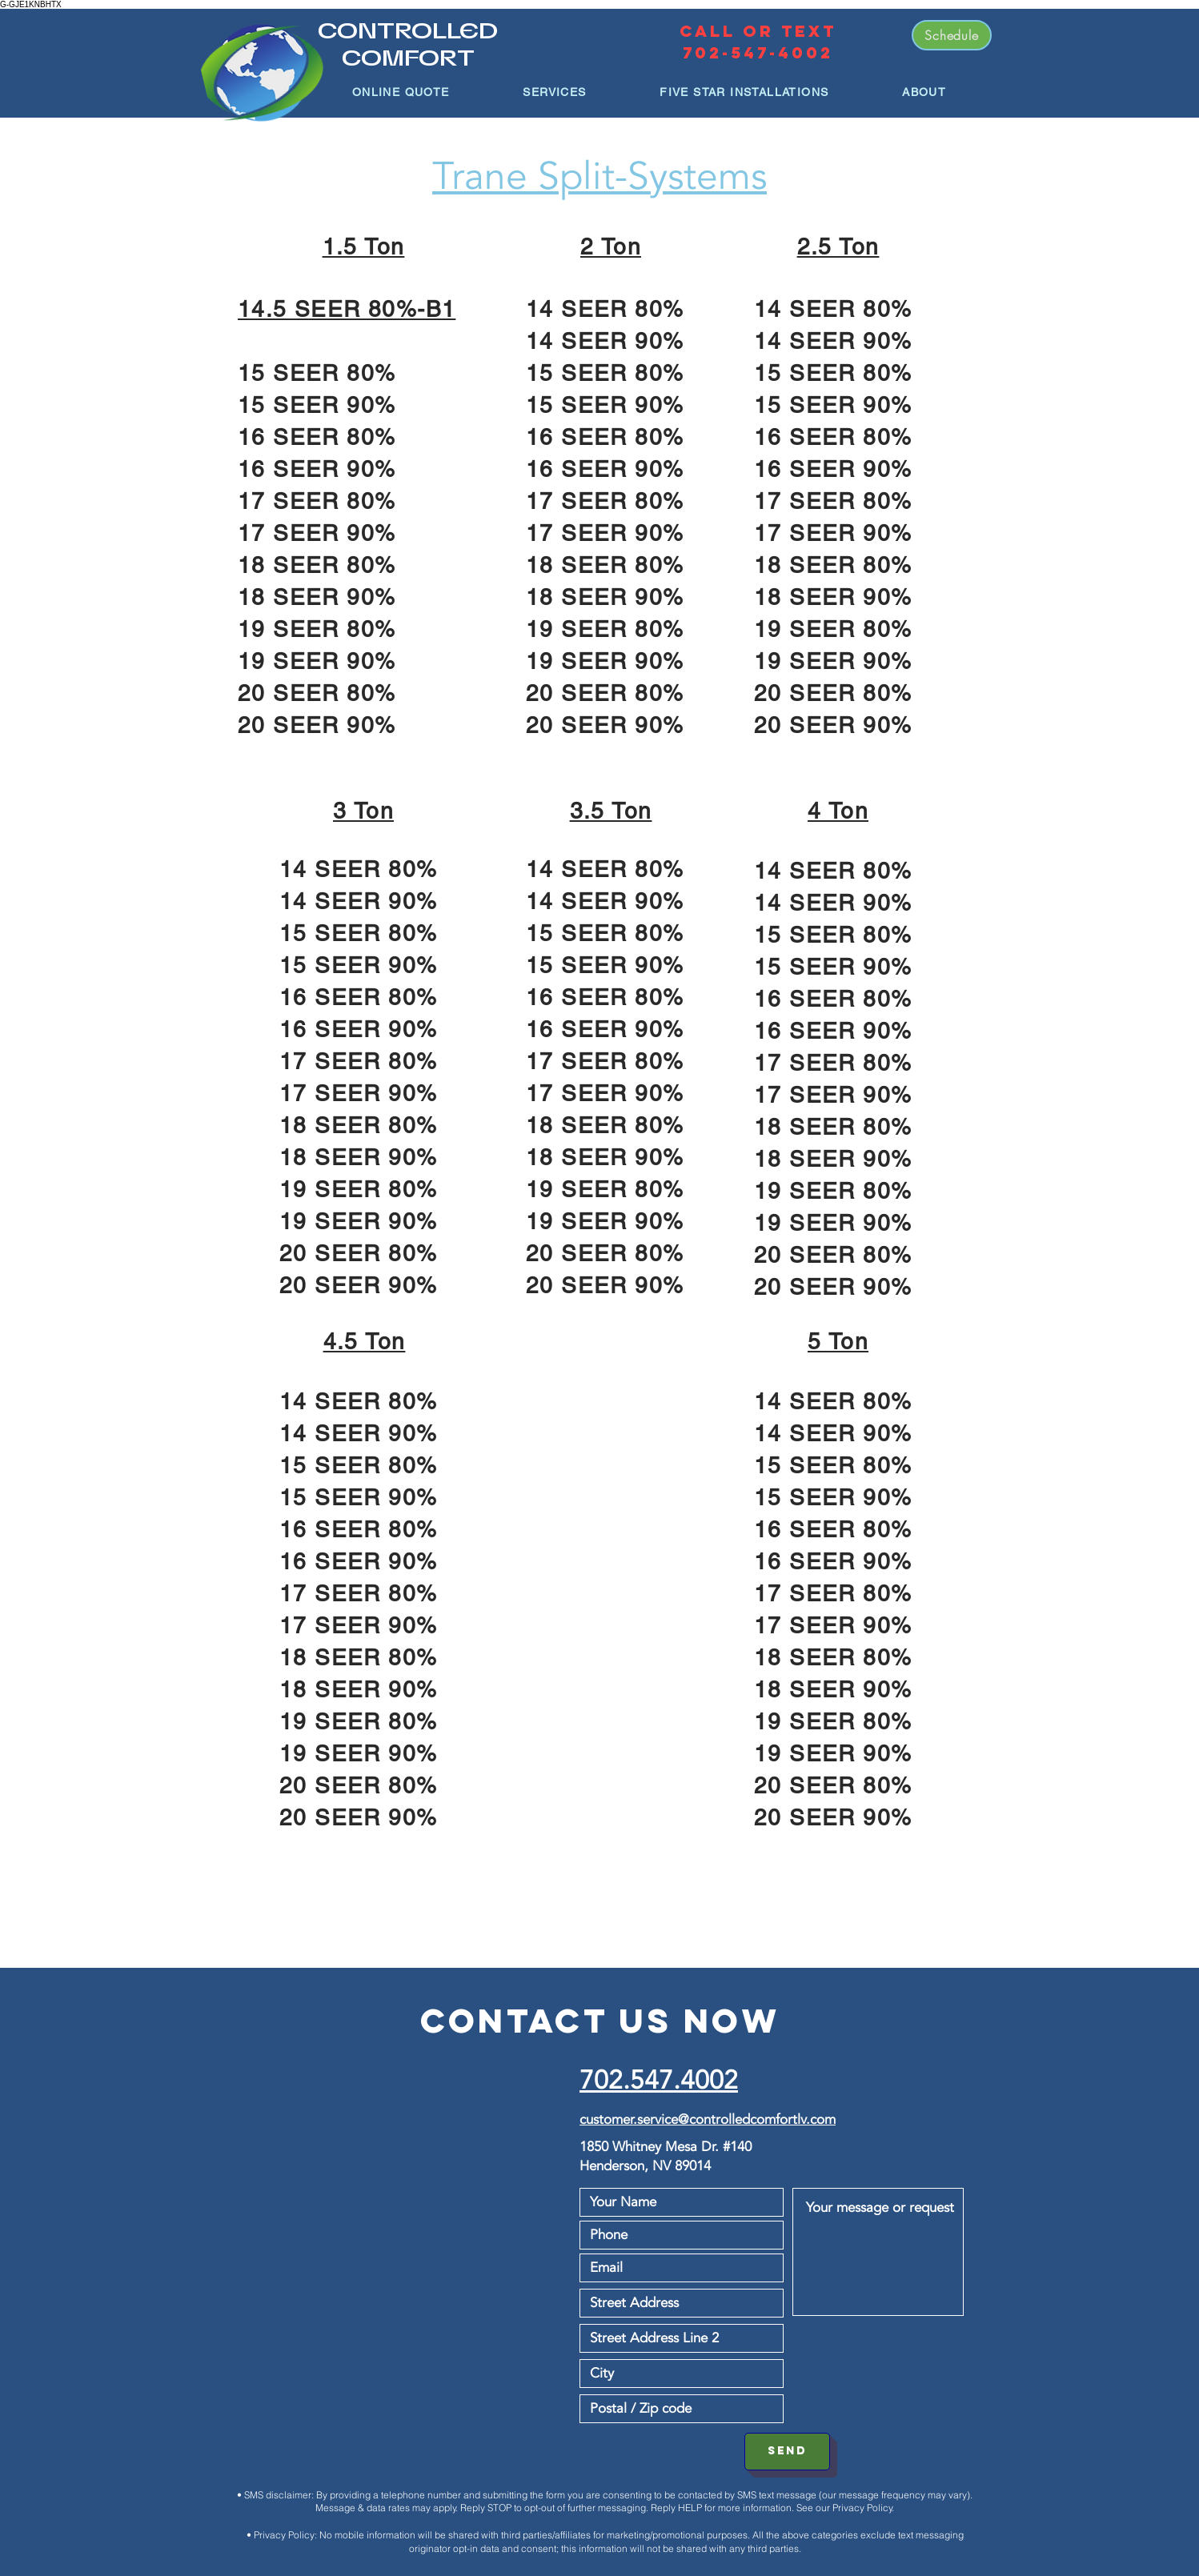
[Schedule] (952, 35)
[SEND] (787, 2451)
